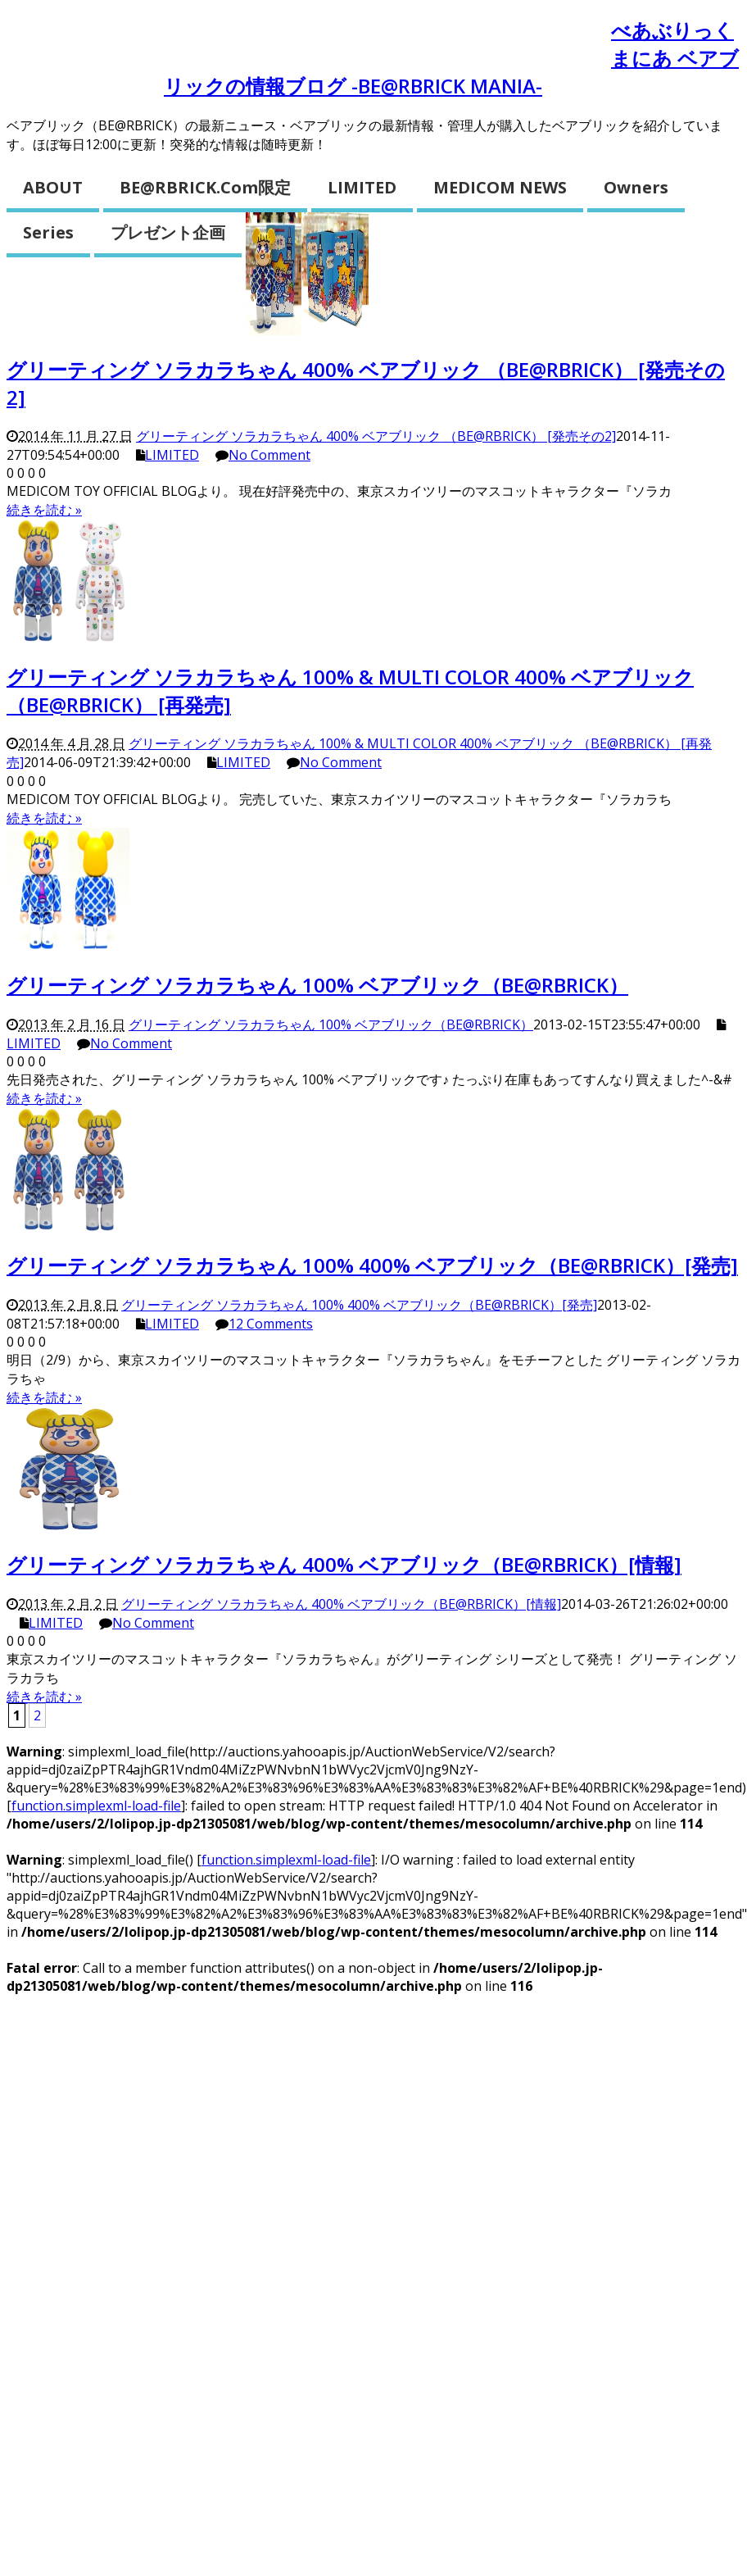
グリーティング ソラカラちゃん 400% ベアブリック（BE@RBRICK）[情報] (344, 1564)
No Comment (269, 455)
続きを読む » (44, 510)
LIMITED (362, 187)
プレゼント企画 (168, 232)
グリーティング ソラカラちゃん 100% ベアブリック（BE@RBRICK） (317, 984)
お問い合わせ (184, 38)
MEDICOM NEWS (500, 187)
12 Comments (271, 1324)
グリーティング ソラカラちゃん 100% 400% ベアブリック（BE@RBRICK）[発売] (372, 1265)
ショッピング (85, 82)
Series (48, 232)
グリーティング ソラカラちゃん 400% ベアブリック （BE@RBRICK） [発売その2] (376, 436)
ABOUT (53, 187)
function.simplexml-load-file (96, 1806)
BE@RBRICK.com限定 (205, 187)
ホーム (56, 38)
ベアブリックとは (359, 38)
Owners (636, 187)
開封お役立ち (534, 38)
